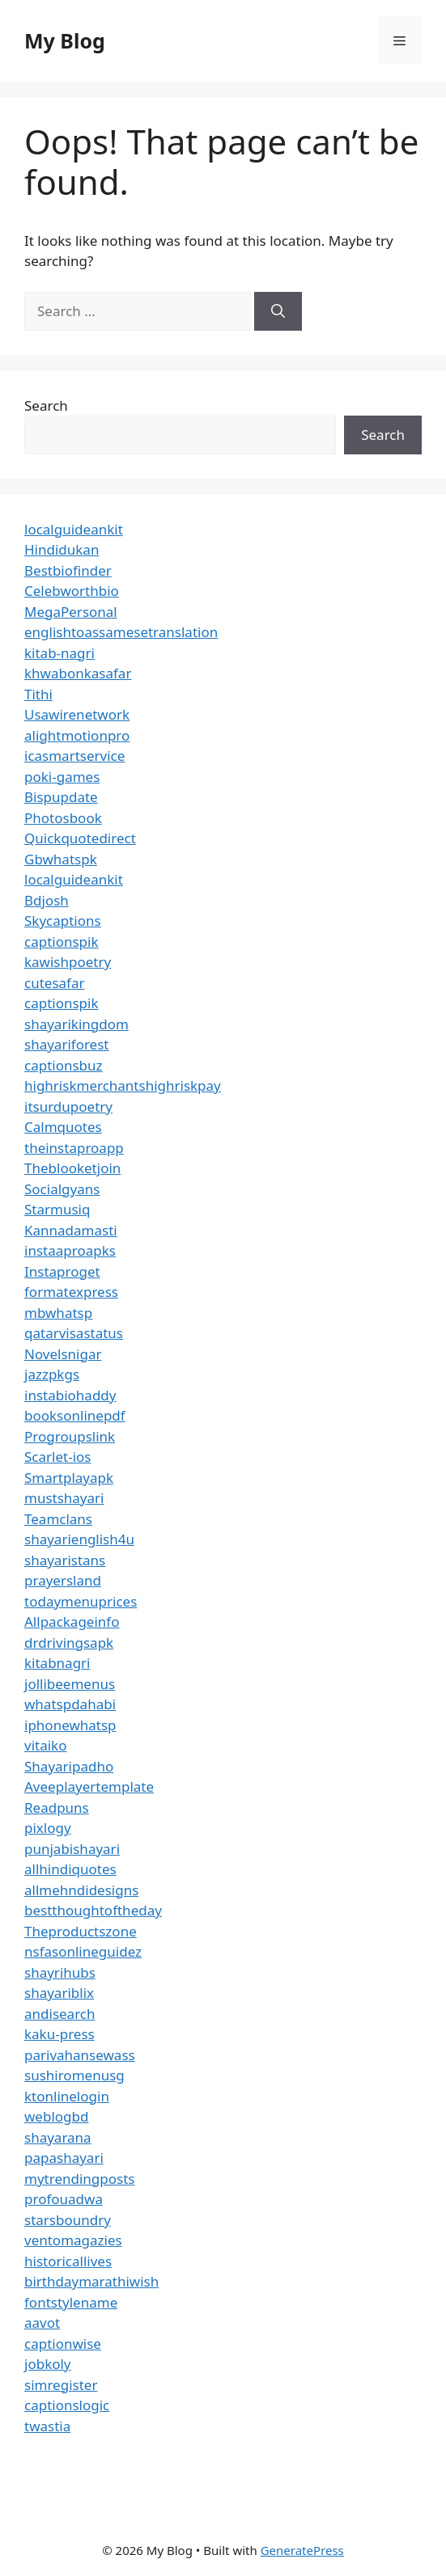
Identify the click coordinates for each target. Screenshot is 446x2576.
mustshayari (64, 1498)
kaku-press (59, 2034)
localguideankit (73, 529)
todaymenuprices (80, 1601)
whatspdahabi (70, 1704)
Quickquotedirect (80, 838)
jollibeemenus (69, 1683)
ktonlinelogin (66, 2096)
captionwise (62, 2343)
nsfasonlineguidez (83, 1951)
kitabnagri (57, 1662)
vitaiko (45, 1745)
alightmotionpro (77, 735)
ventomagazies (73, 2240)
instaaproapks (70, 1250)
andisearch (60, 2013)
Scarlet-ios (57, 1456)
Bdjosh (46, 900)
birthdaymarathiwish (91, 2281)
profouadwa (63, 2199)
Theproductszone (80, 1931)
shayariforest (66, 1044)
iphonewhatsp (70, 1725)
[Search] (278, 311)
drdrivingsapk (68, 1642)
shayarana (57, 2137)
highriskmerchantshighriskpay (122, 1085)
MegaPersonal (70, 611)
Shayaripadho (68, 1766)
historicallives (68, 2261)
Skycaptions (62, 920)
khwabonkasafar (77, 673)
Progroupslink (69, 1436)
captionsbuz (63, 1065)
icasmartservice (74, 755)
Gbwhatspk (60, 859)
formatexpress (71, 1291)
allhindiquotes (70, 1869)
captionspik (61, 941)
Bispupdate (61, 797)
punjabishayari (72, 1848)
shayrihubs (60, 1972)
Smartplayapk (68, 1477)
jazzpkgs (51, 1374)
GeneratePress (302, 2550)
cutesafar (54, 982)
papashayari (64, 2157)
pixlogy (47, 1827)
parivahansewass (79, 2055)
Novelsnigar (63, 1354)
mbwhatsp (58, 1312)
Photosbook (63, 818)
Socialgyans (62, 1189)
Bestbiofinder (68, 570)
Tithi (38, 694)
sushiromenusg (74, 2075)
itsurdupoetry (68, 1106)
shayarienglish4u (79, 1539)
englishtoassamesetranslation (121, 632)
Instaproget (62, 1271)
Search (46, 405)
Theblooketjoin (72, 1168)
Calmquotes (63, 1126)
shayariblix (59, 1992)
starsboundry (67, 2220)
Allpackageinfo (71, 1621)
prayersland (62, 1580)
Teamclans (58, 1519)
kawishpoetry (67, 961)
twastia (47, 2426)
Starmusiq (57, 1209)
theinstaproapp (74, 1147)
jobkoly (47, 2363)
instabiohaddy (70, 1395)
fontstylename (70, 2302)
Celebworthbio (71, 590)
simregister (60, 2384)
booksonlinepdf (74, 1415)
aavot (42, 2322)
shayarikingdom (76, 1024)
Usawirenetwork (77, 714)
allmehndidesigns (81, 1890)
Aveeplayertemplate (89, 1786)
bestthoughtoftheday (93, 1910)
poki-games (62, 776)
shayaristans (64, 1560)
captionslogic (66, 2405)
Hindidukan (61, 549)
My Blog (64, 40)
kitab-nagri (59, 653)
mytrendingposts (79, 2178)
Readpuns (56, 1807)
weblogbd (56, 2116)
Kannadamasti (70, 1230)
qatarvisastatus (73, 1333)
